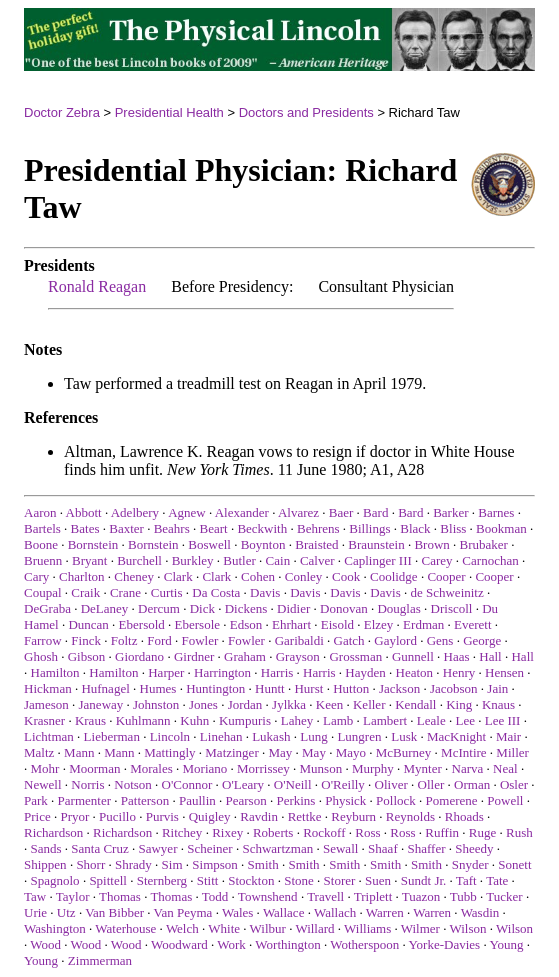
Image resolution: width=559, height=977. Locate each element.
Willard (314, 928)
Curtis (167, 592)
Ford (159, 640)
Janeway (101, 704)
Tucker (504, 896)
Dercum (159, 608)
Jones (203, 704)
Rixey (227, 832)
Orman (472, 784)
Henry (459, 672)
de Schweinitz (446, 592)
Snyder (470, 864)
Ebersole (197, 624)
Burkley (193, 560)
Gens (440, 640)
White (224, 928)
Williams (367, 928)
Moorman (94, 768)
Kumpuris (245, 720)
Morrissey (263, 768)
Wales (237, 912)
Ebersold (142, 624)
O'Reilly (343, 784)
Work (231, 944)
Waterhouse (125, 928)
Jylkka (289, 704)
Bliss (453, 528)
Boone (41, 544)
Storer (340, 880)
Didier (293, 608)
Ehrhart (291, 624)
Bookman (501, 528)
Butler (239, 560)
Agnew (187, 512)
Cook (346, 576)
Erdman (423, 624)
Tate (497, 880)
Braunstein (376, 544)
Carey (437, 560)
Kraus (90, 720)
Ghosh (41, 656)
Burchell (139, 560)
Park (36, 800)
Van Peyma (183, 912)
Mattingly (169, 752)
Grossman (355, 656)
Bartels (42, 528)
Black (415, 528)
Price (37, 816)
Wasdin (480, 912)
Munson (321, 768)
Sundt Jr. (424, 880)
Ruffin (442, 832)
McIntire (463, 752)
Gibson (87, 656)
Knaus (498, 704)
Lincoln (170, 736)
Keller (369, 704)
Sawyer (157, 848)
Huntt (270, 688)
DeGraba (47, 608)
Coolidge (394, 576)
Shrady (133, 864)
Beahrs (172, 528)
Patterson (145, 800)
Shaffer (426, 848)
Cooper (446, 576)
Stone (299, 880)
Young (506, 944)
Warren (385, 912)
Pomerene (452, 800)
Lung (313, 736)
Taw (35, 896)
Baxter (126, 528)
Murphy (373, 768)
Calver (317, 560)
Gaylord (395, 640)
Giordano (139, 656)
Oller (431, 784)
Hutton (351, 688)
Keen (329, 704)
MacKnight (456, 736)
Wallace (284, 912)
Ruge (482, 832)
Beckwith (262, 528)
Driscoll (452, 608)
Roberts (273, 832)
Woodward (179, 944)
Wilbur (268, 928)
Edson (246, 624)
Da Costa (216, 592)
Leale (431, 720)
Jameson (46, 704)
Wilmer (420, 928)
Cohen (258, 576)
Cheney (134, 576)
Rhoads (464, 816)
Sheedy (474, 848)
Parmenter (84, 800)
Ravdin (259, 816)
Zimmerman (100, 960)
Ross (367, 832)
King (459, 704)
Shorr (90, 864)
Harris (277, 672)
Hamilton (55, 672)
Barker (450, 512)
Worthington (287, 944)
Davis (265, 592)
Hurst (308, 688)
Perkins (295, 800)
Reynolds (410, 816)
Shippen (45, 864)
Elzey (379, 624)
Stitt (208, 880)
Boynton (263, 544)
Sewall (340, 848)
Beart (213, 528)
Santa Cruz (99, 848)
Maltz (39, 752)
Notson (133, 784)
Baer (341, 512)
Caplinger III (378, 560)
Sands (46, 848)
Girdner (194, 656)
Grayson (298, 656)
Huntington (215, 688)
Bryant (89, 560)
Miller (512, 752)
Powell (505, 800)
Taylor (73, 896)
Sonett (514, 864)
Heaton (415, 672)
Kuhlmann (143, 720)
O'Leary (243, 784)
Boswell (209, 544)
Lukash (271, 736)
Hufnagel (105, 688)
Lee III (503, 720)
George (482, 640)
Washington (55, 928)
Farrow (43, 640)
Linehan (221, 736)
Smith (263, 864)
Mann (79, 752)
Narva (468, 768)
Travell (325, 896)
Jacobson (454, 688)
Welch (182, 928)
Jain (497, 688)
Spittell (108, 880)
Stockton (251, 880)
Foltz (124, 640)
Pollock (396, 800)
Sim (172, 864)
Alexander (242, 512)
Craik (85, 592)
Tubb (463, 896)
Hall (490, 656)
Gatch (349, 640)
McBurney (404, 752)
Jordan (245, 704)
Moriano (205, 768)
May (280, 752)
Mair (508, 736)
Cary (36, 576)
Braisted (316, 544)
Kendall (415, 704)
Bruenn (43, 560)
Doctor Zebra (62, 112)
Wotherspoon (364, 944)
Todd (215, 896)
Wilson (467, 928)
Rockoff (324, 832)
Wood (45, 944)
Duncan (88, 624)
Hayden (365, 672)
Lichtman (49, 736)
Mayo (351, 752)
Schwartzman (277, 848)
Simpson (215, 864)
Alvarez (298, 512)
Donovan (344, 608)
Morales (151, 768)
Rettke (305, 816)
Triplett (373, 896)
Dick (202, 608)
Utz (66, 912)
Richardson (53, 832)
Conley (304, 576)
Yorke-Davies (445, 944)
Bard (375, 512)
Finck (86, 640)
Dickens (246, 608)
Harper (166, 672)
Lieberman (112, 736)
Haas (457, 656)
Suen (378, 880)
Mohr (45, 768)
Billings (369, 528)
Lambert (385, 720)
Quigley (210, 816)
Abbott (84, 512)
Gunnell (413, 656)
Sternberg (162, 880)
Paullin (197, 800)
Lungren (359, 736)
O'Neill (293, 784)
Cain (278, 560)
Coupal (43, 592)
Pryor (74, 816)
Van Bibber (114, 912)
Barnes (496, 512)
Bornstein (93, 544)
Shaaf (383, 848)
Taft (466, 880)
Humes (158, 688)
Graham (245, 656)
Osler (514, 784)
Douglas (398, 608)
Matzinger (231, 752)
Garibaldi (299, 640)
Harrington (222, 672)
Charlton (82, 576)
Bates (85, 528)
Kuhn (194, 720)
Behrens (318, 528)
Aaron (40, 512)
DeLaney (105, 608)
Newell (43, 784)
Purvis (162, 816)
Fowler (199, 640)
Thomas (120, 896)
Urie (35, 912)
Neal (505, 768)
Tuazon (421, 896)
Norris (87, 784)
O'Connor (187, 784)
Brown (431, 544)
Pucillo (117, 816)
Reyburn (353, 816)
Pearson (246, 800)
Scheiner (209, 848)
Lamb (338, 720)
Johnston (156, 704)
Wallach (335, 912)
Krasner (44, 720)
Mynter (423, 768)
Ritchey (182, 832)
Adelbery (135, 512)
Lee (464, 720)
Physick (345, 800)
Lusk (404, 736)
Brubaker (484, 544)
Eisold (337, 624)
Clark (178, 576)
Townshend (268, 896)
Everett (473, 624)
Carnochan (490, 560)
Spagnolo (55, 880)
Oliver (391, 784)
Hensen (504, 672)
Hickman (48, 688)
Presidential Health (169, 112)
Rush (519, 832)
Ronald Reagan (97, 286)
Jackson (399, 688)
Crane (125, 592)
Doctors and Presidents (306, 112)
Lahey (297, 720)
